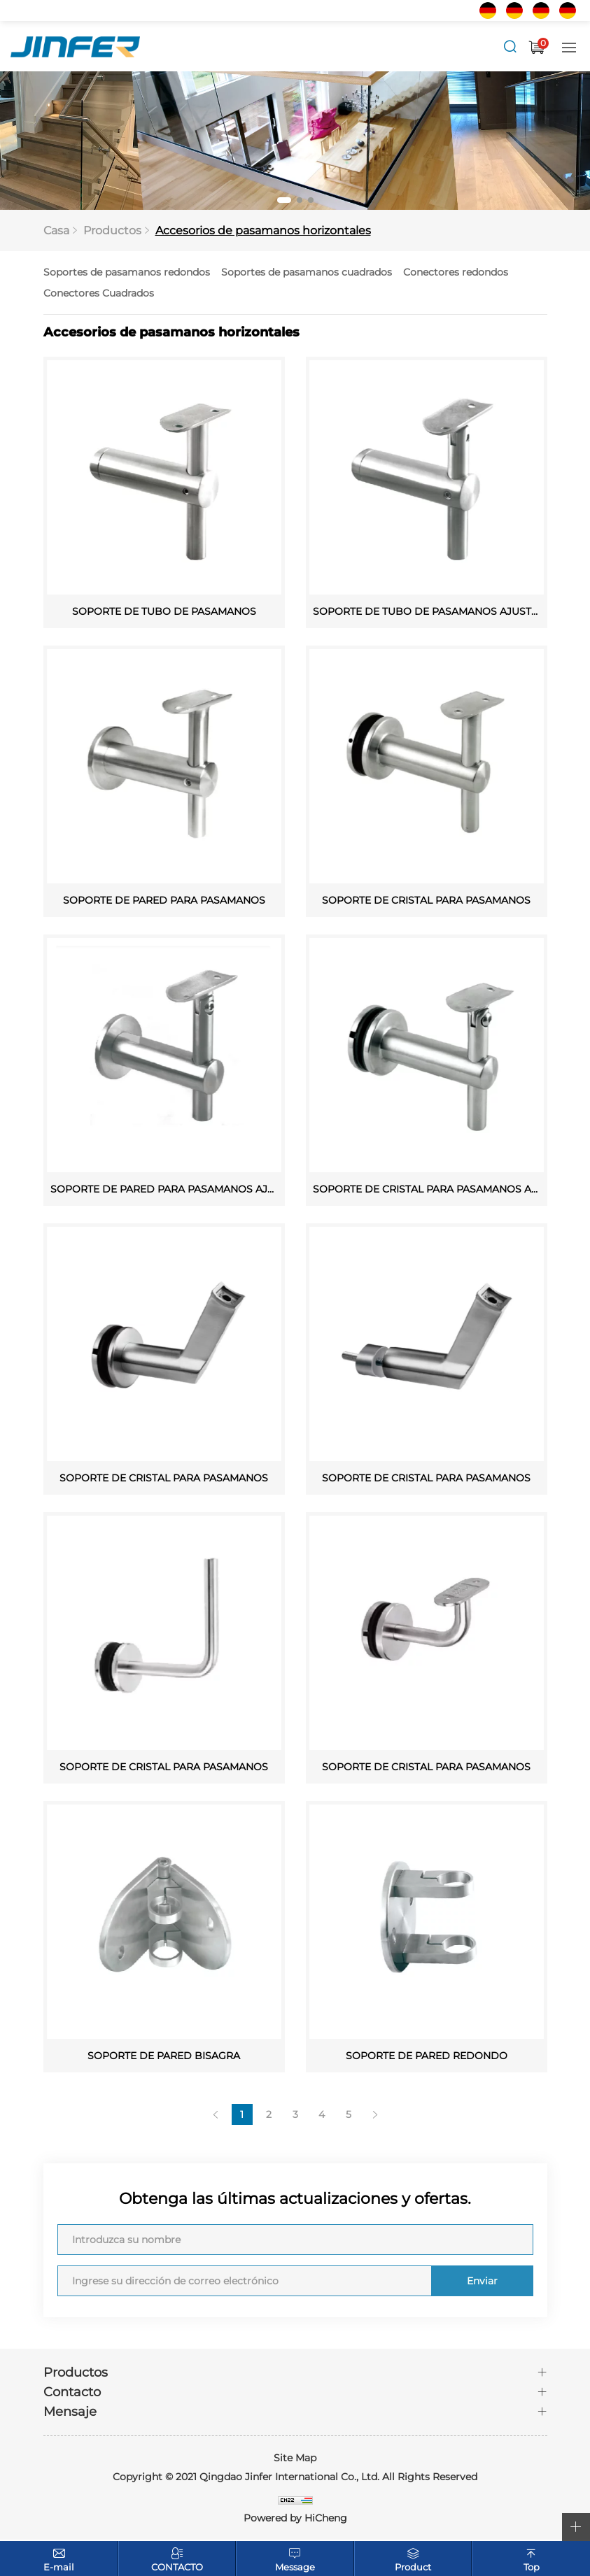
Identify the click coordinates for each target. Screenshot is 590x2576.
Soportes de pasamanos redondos (126, 273)
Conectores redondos (455, 273)
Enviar (480, 2282)
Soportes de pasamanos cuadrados (306, 273)
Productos (112, 231)
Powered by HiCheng (295, 2519)
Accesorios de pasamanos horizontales (263, 231)
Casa (56, 231)
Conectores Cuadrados (98, 294)
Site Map (295, 2459)
